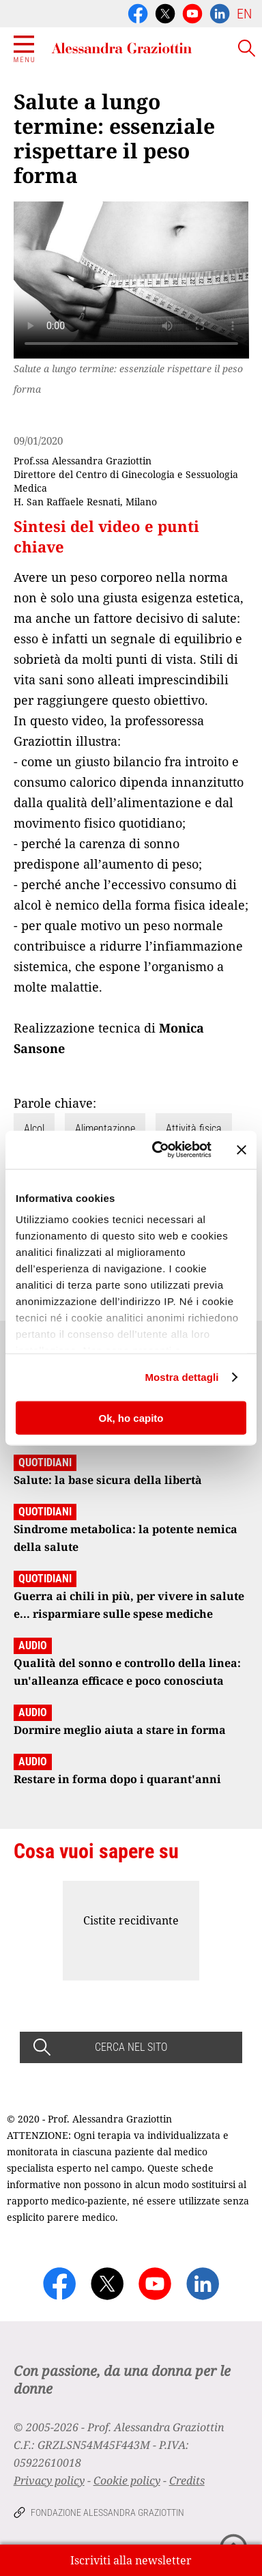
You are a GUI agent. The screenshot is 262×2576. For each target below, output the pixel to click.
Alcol (34, 1128)
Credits (187, 2480)
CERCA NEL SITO (131, 2047)
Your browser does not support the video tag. (131, 280)
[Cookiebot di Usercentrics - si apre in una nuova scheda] (158, 1150)
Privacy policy (49, 2480)
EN (244, 13)
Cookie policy (126, 2480)
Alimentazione (105, 1128)
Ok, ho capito (130, 1417)
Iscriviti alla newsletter (131, 2560)
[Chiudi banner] (241, 1149)
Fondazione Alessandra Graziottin (107, 2512)
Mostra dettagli (181, 1377)
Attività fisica (194, 1128)
